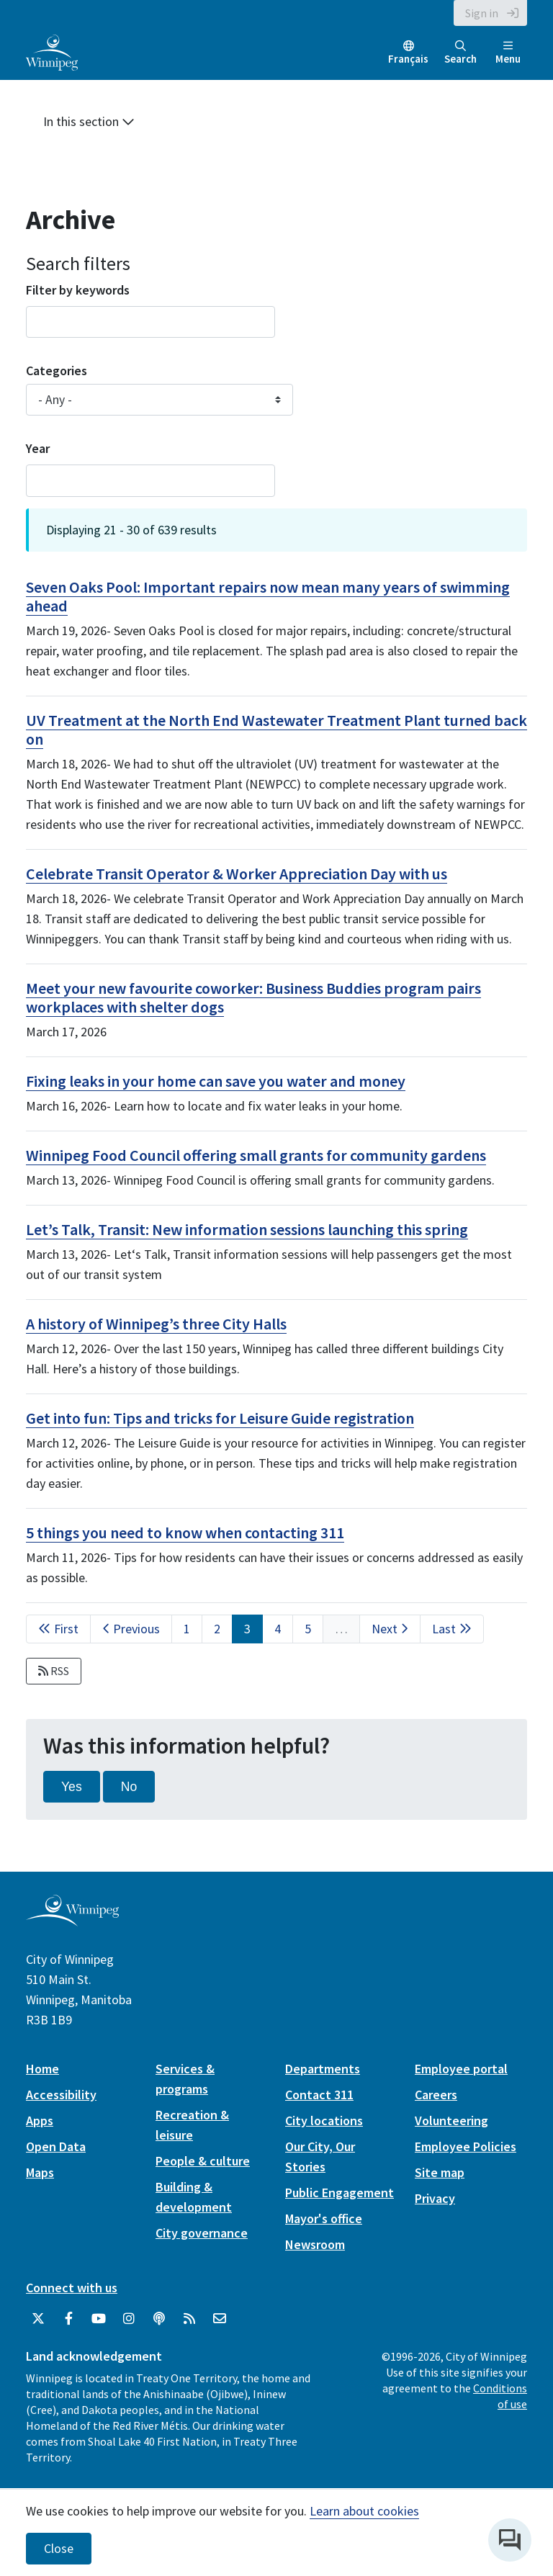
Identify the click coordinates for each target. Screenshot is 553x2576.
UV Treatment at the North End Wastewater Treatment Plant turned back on (276, 729)
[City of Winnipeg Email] (219, 2319)
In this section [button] (89, 121)
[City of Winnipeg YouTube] (98, 2319)
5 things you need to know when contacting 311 (185, 1532)
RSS (53, 1671)
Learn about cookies (364, 2511)
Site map (439, 2172)
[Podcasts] (159, 2319)
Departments (322, 2068)
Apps (39, 2120)
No (129, 1787)
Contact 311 (319, 2094)
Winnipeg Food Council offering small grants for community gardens (256, 1155)
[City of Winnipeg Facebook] (68, 2319)
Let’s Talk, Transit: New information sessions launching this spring (247, 1229)
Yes (71, 1787)
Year (38, 448)
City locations (324, 2120)
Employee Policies (465, 2146)
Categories (56, 370)
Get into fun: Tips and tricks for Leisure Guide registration (220, 1418)
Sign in (481, 13)
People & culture (203, 2161)
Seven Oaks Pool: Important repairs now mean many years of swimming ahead (268, 596)
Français (408, 59)
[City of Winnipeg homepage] (72, 1921)
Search (460, 53)
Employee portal (461, 2068)
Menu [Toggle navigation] (508, 53)
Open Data (56, 2146)
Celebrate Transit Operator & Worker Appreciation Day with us (236, 873)
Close (58, 2549)
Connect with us (71, 2287)
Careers (436, 2094)
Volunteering (451, 2120)
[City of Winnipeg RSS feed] (189, 2319)
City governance (202, 2233)
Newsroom (315, 2244)
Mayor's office (323, 2218)
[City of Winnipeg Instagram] (129, 2319)
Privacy (435, 2198)
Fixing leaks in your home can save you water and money (215, 1081)
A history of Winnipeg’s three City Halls (156, 1324)
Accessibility (61, 2094)
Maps (40, 2172)
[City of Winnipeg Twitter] (38, 2319)
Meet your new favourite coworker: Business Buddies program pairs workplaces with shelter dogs (253, 997)
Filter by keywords (78, 290)
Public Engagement (339, 2192)
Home (42, 2068)
